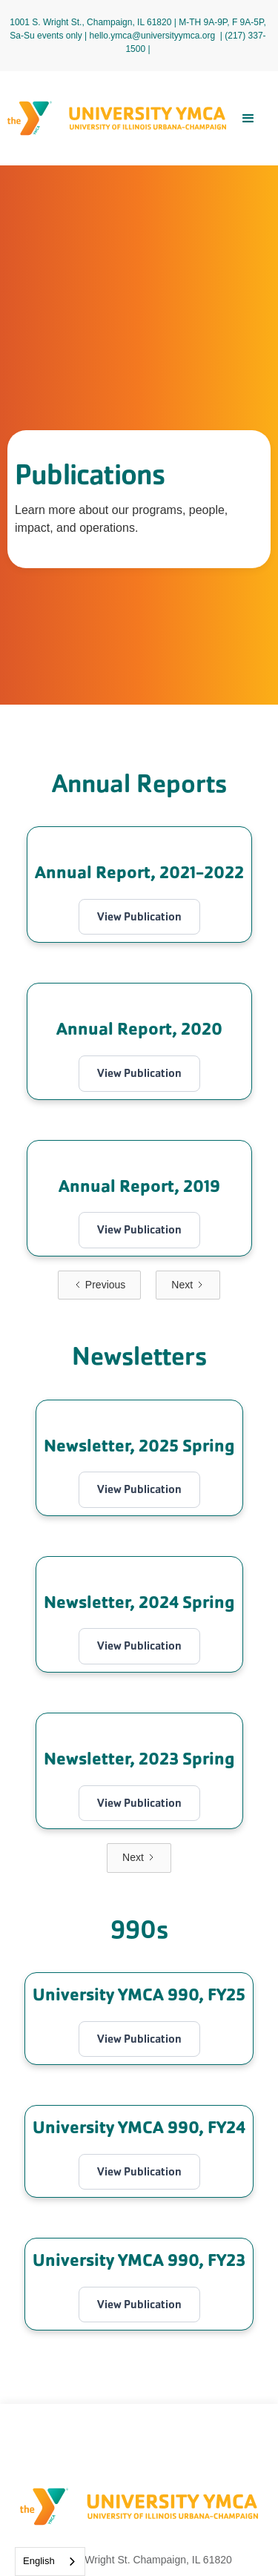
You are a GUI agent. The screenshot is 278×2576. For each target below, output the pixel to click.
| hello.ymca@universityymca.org (150, 35)
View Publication (139, 916)
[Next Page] (188, 1285)
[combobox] (50, 2561)
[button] (248, 118)
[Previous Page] (99, 1285)
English (39, 2560)
